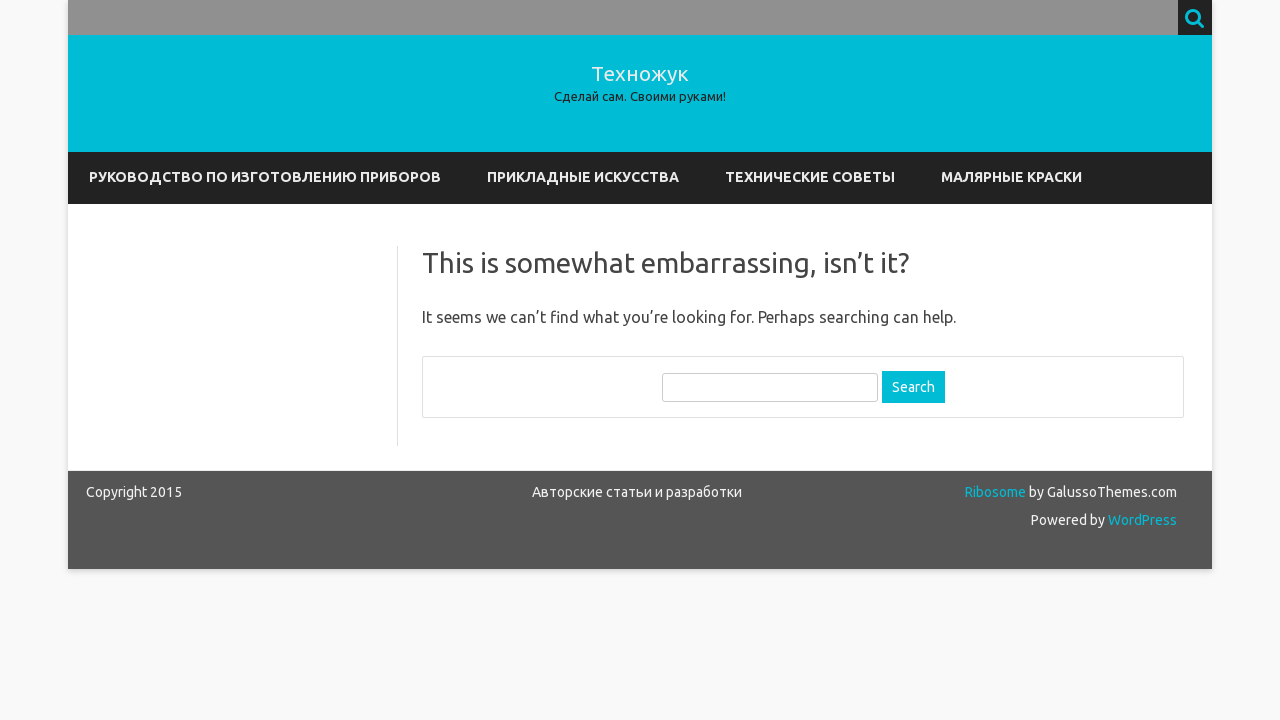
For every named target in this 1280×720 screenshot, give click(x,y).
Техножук (640, 73)
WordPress (1141, 520)
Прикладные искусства (583, 177)
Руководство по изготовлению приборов (265, 177)
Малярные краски (1011, 177)
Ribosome (995, 492)
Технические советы (810, 177)
